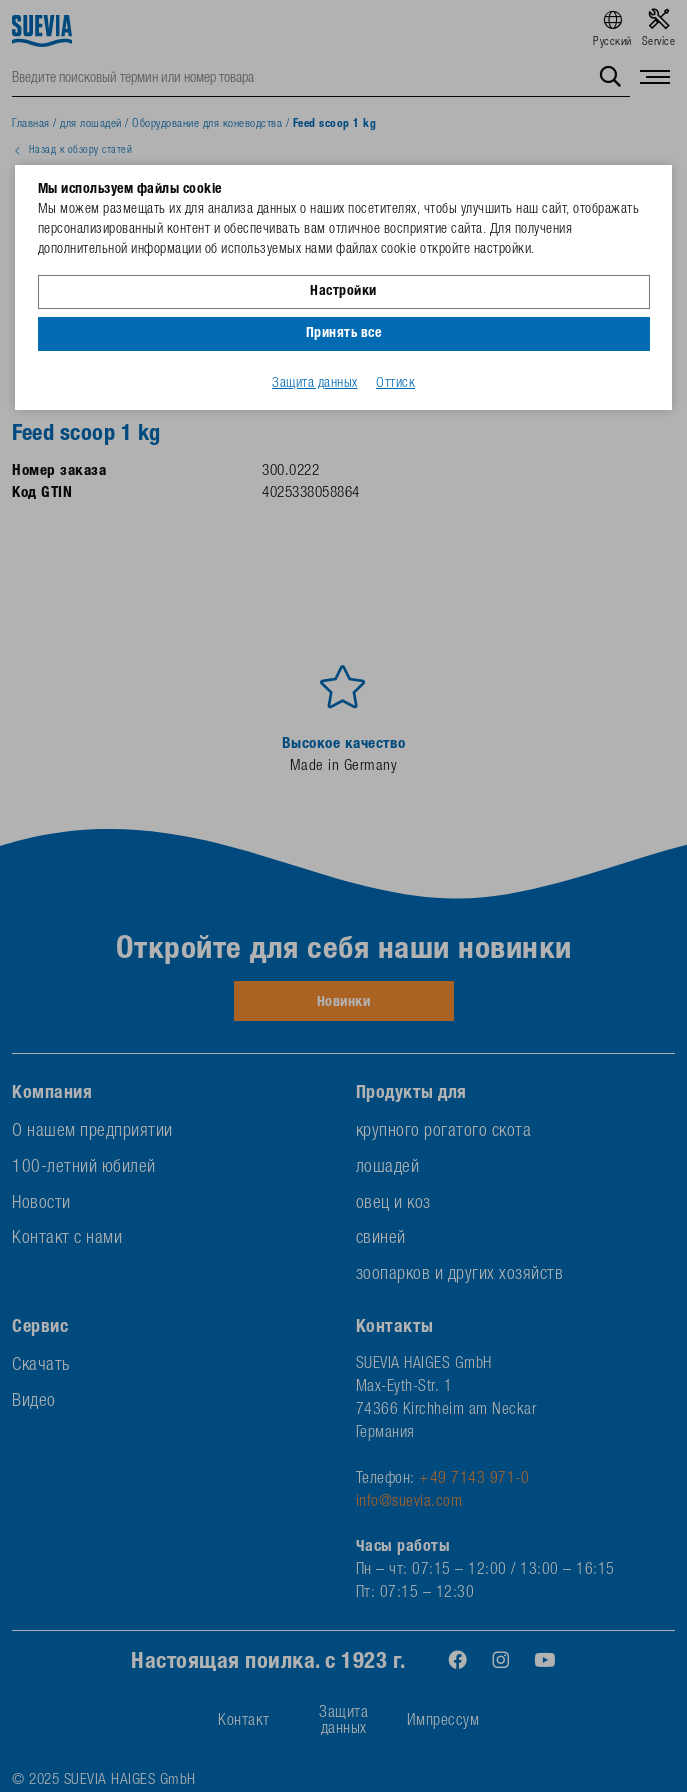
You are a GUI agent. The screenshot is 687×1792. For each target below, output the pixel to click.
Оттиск (395, 384)
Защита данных (315, 384)
